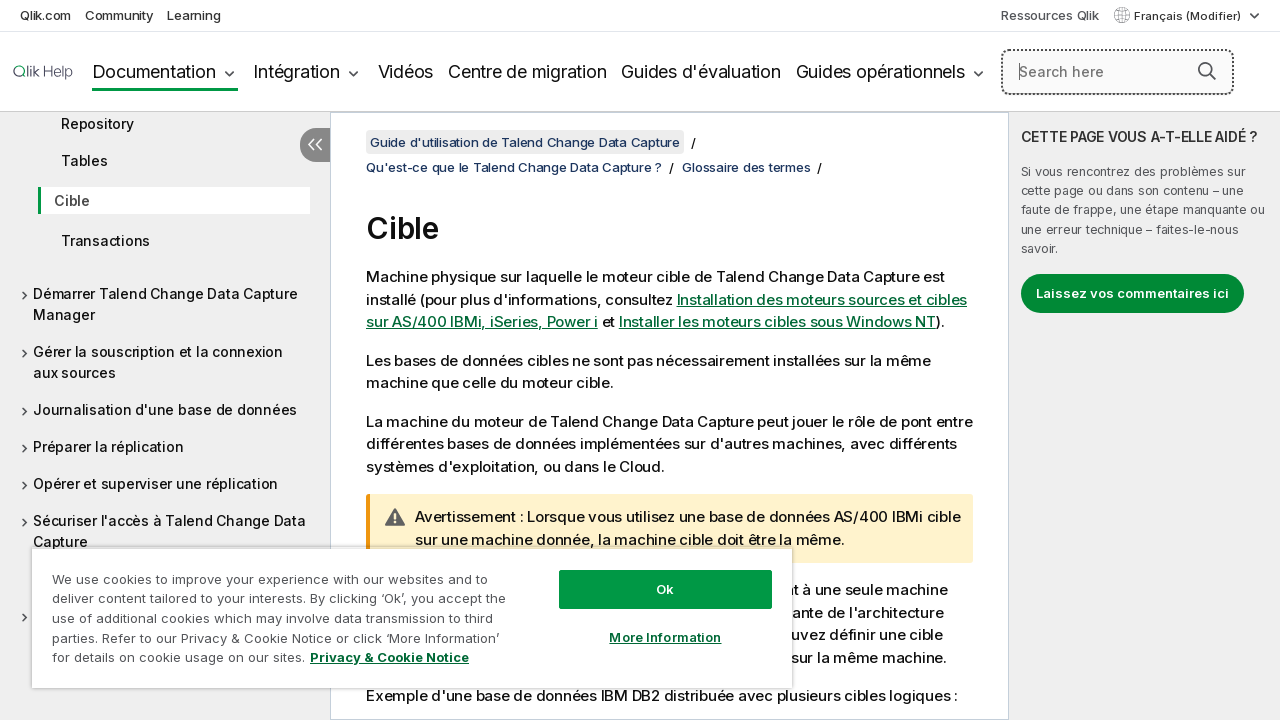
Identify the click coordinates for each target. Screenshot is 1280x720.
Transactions (105, 240)
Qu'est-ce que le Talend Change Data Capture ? (514, 167)
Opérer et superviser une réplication (155, 483)
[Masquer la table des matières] (315, 145)
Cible (72, 200)
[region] (403, 610)
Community (119, 15)
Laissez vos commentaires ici (1132, 293)
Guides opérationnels (880, 71)
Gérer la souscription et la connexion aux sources (158, 362)
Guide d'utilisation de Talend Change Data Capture (525, 142)
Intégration (296, 71)
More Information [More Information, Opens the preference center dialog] (650, 622)
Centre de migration (527, 71)
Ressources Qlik (1049, 15)
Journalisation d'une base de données (165, 409)
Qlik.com (45, 15)
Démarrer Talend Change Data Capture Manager (165, 304)
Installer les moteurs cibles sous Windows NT (777, 321)
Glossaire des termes (746, 167)
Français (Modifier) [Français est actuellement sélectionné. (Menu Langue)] (1189, 16)
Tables (84, 160)
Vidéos (406, 71)
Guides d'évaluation (700, 71)
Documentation (154, 71)
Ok (650, 574)
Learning (193, 15)
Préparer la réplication (108, 446)
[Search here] (1117, 72)
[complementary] (1144, 416)
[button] (1207, 71)
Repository (97, 123)
